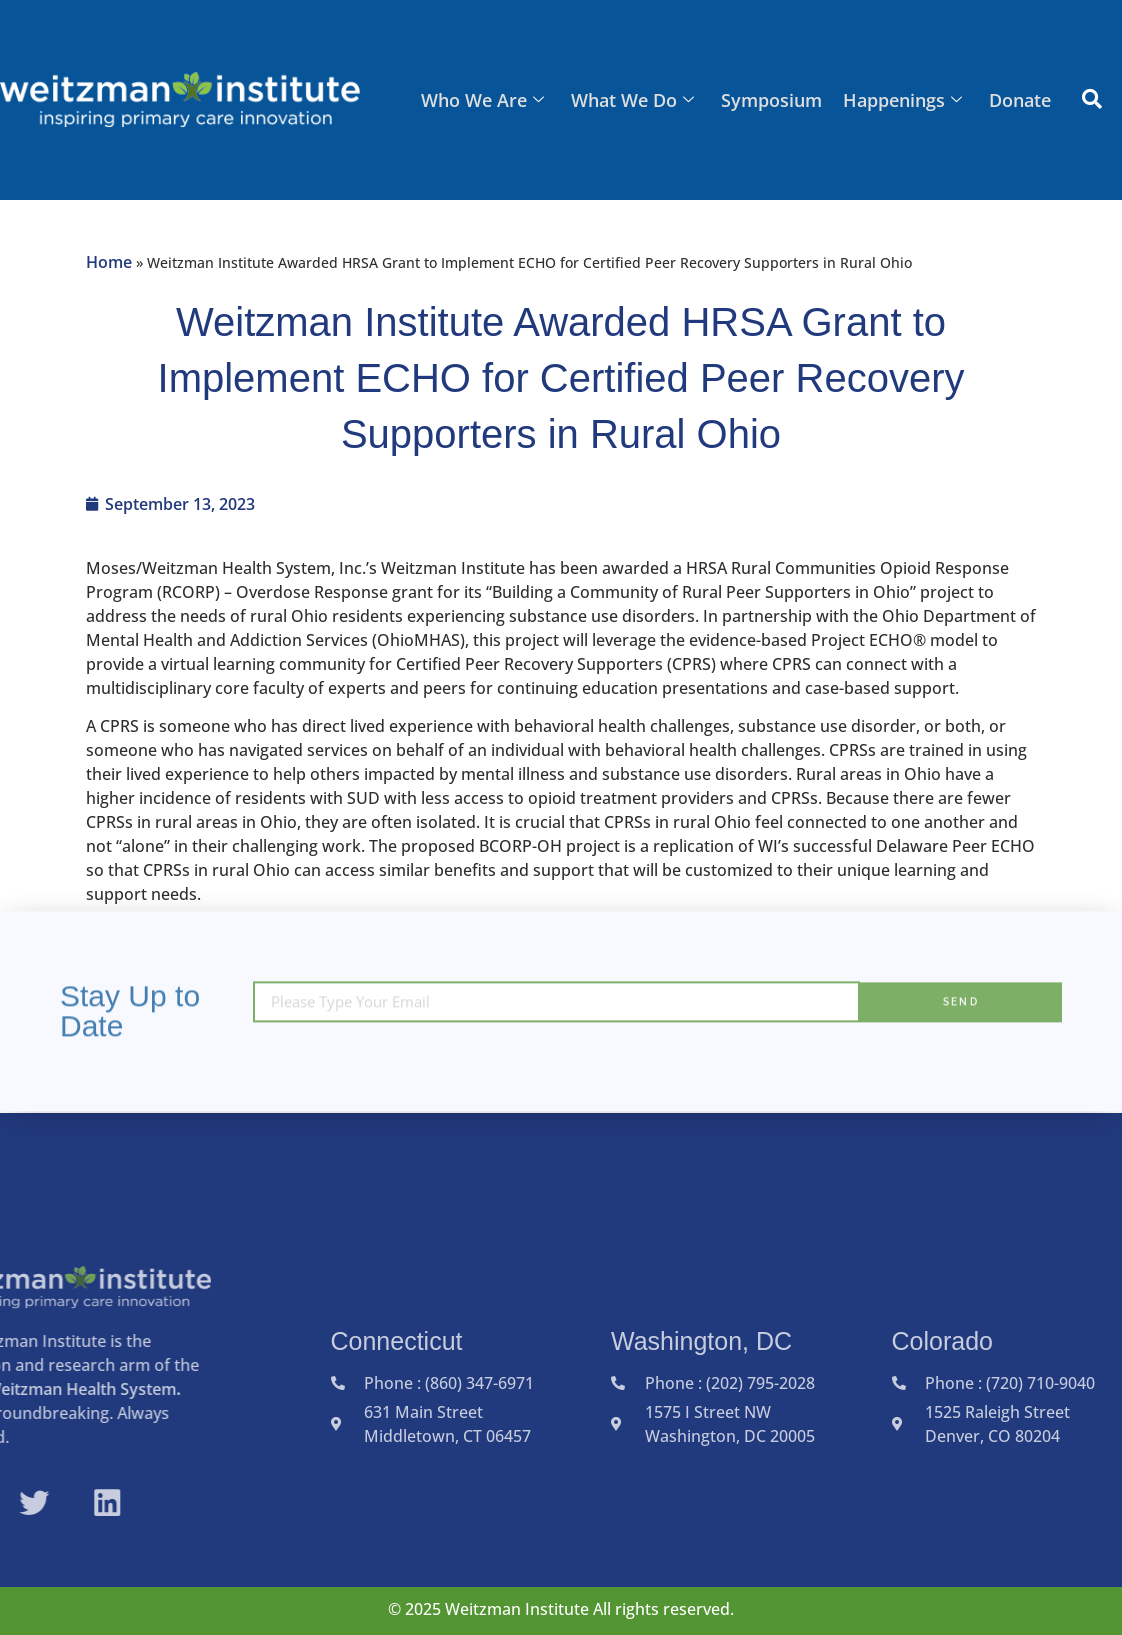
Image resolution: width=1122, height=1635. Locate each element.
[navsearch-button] (1092, 100)
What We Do (636, 100)
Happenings (904, 100)
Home (109, 262)
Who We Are (487, 100)
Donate (1021, 100)
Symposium (774, 100)
